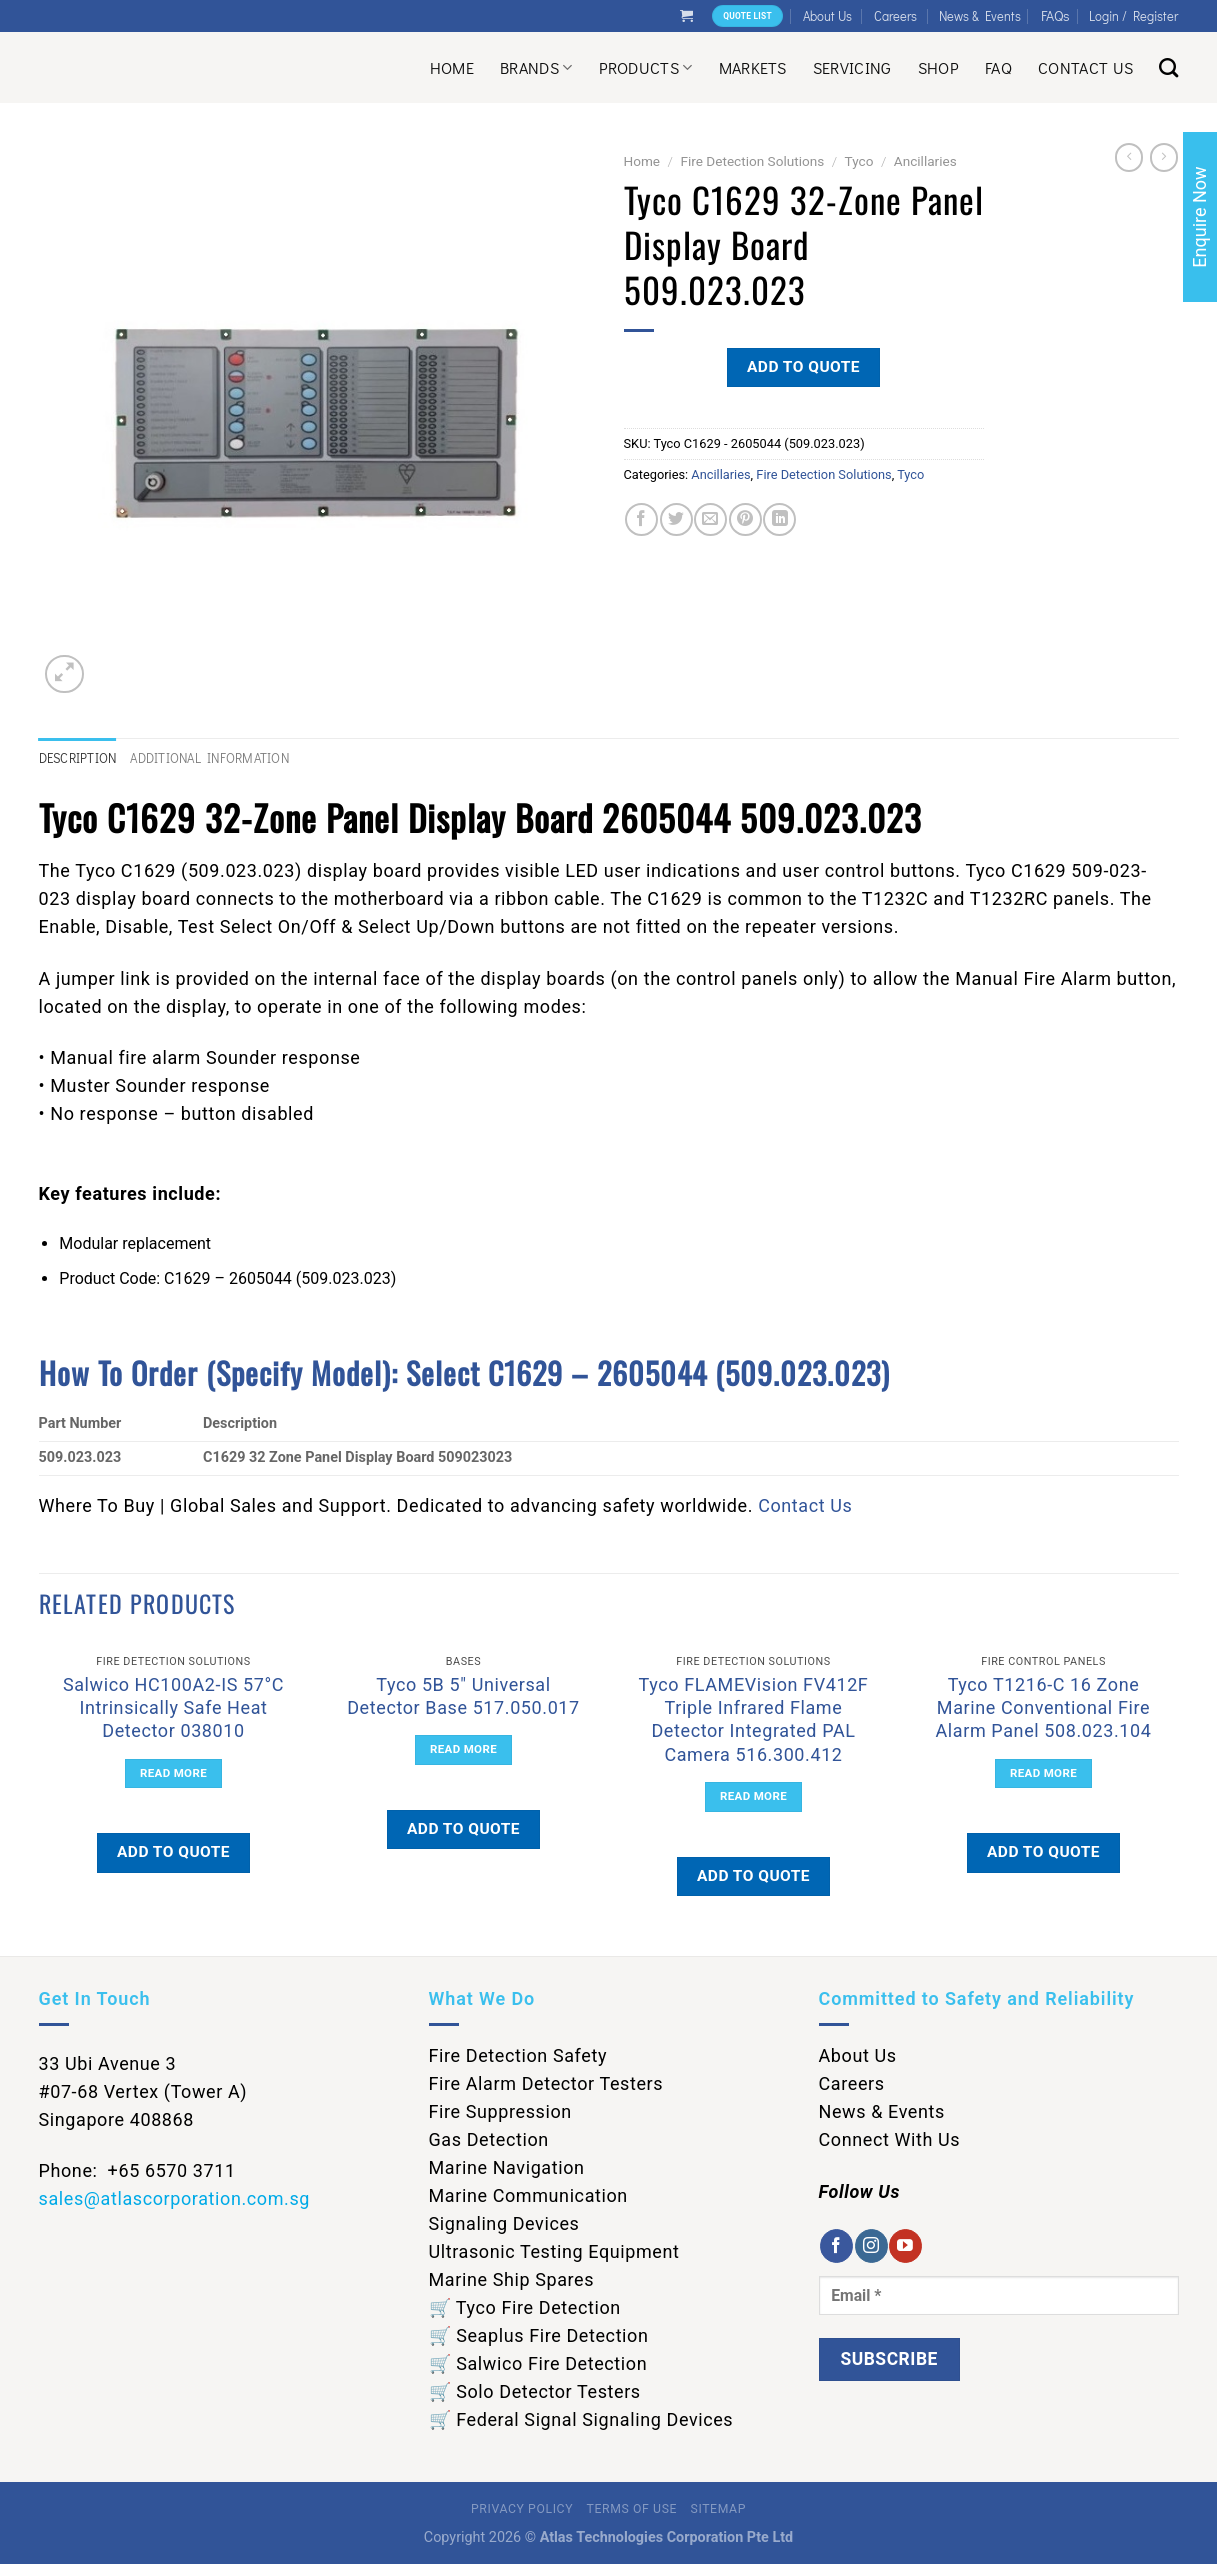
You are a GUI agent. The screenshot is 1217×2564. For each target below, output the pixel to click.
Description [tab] (78, 758)
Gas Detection (489, 2139)
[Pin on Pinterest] (745, 519)
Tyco (859, 161)
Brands (536, 67)
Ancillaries (925, 161)
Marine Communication (528, 2195)
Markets (753, 67)
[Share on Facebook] (641, 519)
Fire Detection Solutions (752, 161)
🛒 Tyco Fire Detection (525, 2307)
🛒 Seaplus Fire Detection (539, 2335)
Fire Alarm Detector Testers (546, 2083)
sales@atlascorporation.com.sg (175, 2198)
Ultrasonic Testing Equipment (554, 2251)
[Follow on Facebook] (836, 2246)
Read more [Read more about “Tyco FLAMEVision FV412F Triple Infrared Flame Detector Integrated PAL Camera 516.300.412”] (753, 1796)
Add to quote (803, 367)
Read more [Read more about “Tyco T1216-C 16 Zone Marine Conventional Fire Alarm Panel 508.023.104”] (1043, 1773)
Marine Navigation (507, 2167)
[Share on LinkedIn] (779, 519)
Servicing (852, 67)
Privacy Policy (522, 2509)
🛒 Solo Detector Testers (535, 2391)
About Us (827, 16)
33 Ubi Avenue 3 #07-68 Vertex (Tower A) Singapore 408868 (143, 2091)
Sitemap (718, 2509)
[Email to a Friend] (710, 519)
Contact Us (1085, 67)
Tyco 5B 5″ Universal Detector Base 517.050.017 (463, 1696)
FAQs (1055, 15)
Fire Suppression (500, 2111)
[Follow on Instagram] (871, 2246)
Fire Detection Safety (518, 2055)
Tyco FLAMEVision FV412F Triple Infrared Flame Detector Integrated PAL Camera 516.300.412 (754, 1719)
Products (646, 67)
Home (452, 67)
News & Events (980, 16)
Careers (895, 16)
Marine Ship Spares (512, 2279)
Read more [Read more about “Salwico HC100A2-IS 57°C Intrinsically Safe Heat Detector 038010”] (173, 1773)
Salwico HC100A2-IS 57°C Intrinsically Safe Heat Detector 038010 (173, 1708)
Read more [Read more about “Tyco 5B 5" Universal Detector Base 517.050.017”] (463, 1749)
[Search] (1168, 67)
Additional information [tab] (209, 758)
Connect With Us (890, 2139)
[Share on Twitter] (676, 519)
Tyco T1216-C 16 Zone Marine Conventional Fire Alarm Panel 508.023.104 (1044, 1708)
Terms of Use (632, 2509)
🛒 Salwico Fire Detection (538, 2363)
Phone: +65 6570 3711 (137, 2170)
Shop (938, 67)
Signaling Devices (504, 2223)
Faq (998, 67)
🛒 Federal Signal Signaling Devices (581, 2419)
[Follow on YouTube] (905, 2246)
